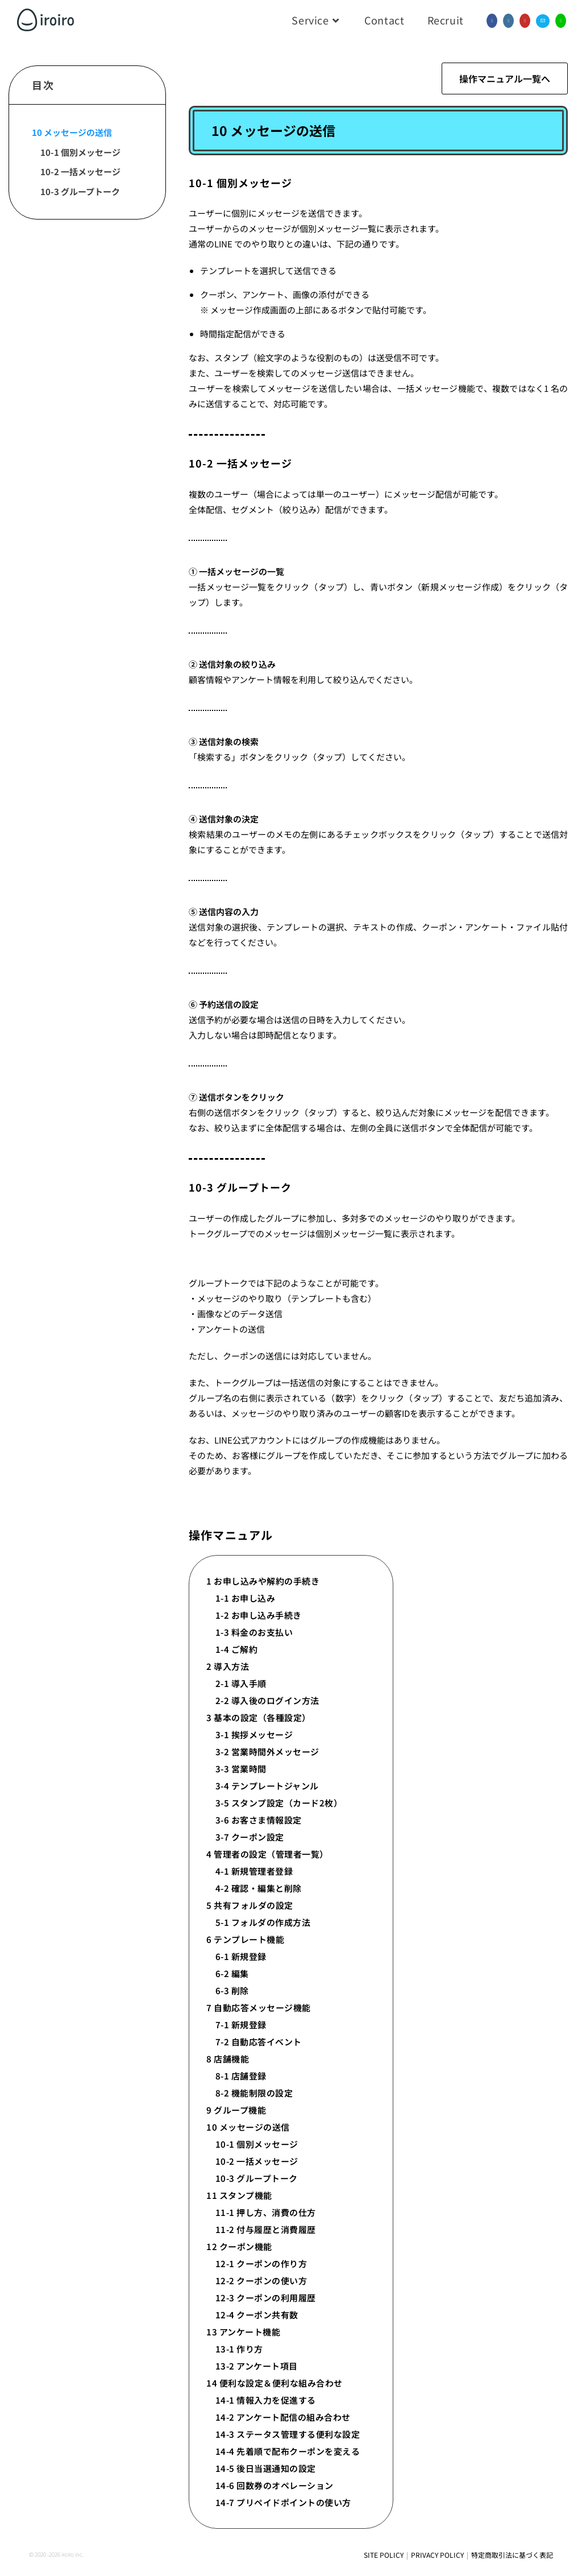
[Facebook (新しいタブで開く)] (492, 21)
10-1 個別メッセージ (80, 152)
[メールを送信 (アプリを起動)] (543, 21)
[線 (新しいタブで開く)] (560, 21)
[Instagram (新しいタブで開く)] (508, 21)
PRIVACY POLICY (437, 2555)
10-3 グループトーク (80, 191)
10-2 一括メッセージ (80, 171)
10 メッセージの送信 (72, 132)
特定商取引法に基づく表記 (512, 2555)
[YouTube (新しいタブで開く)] (524, 21)
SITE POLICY (384, 2555)
